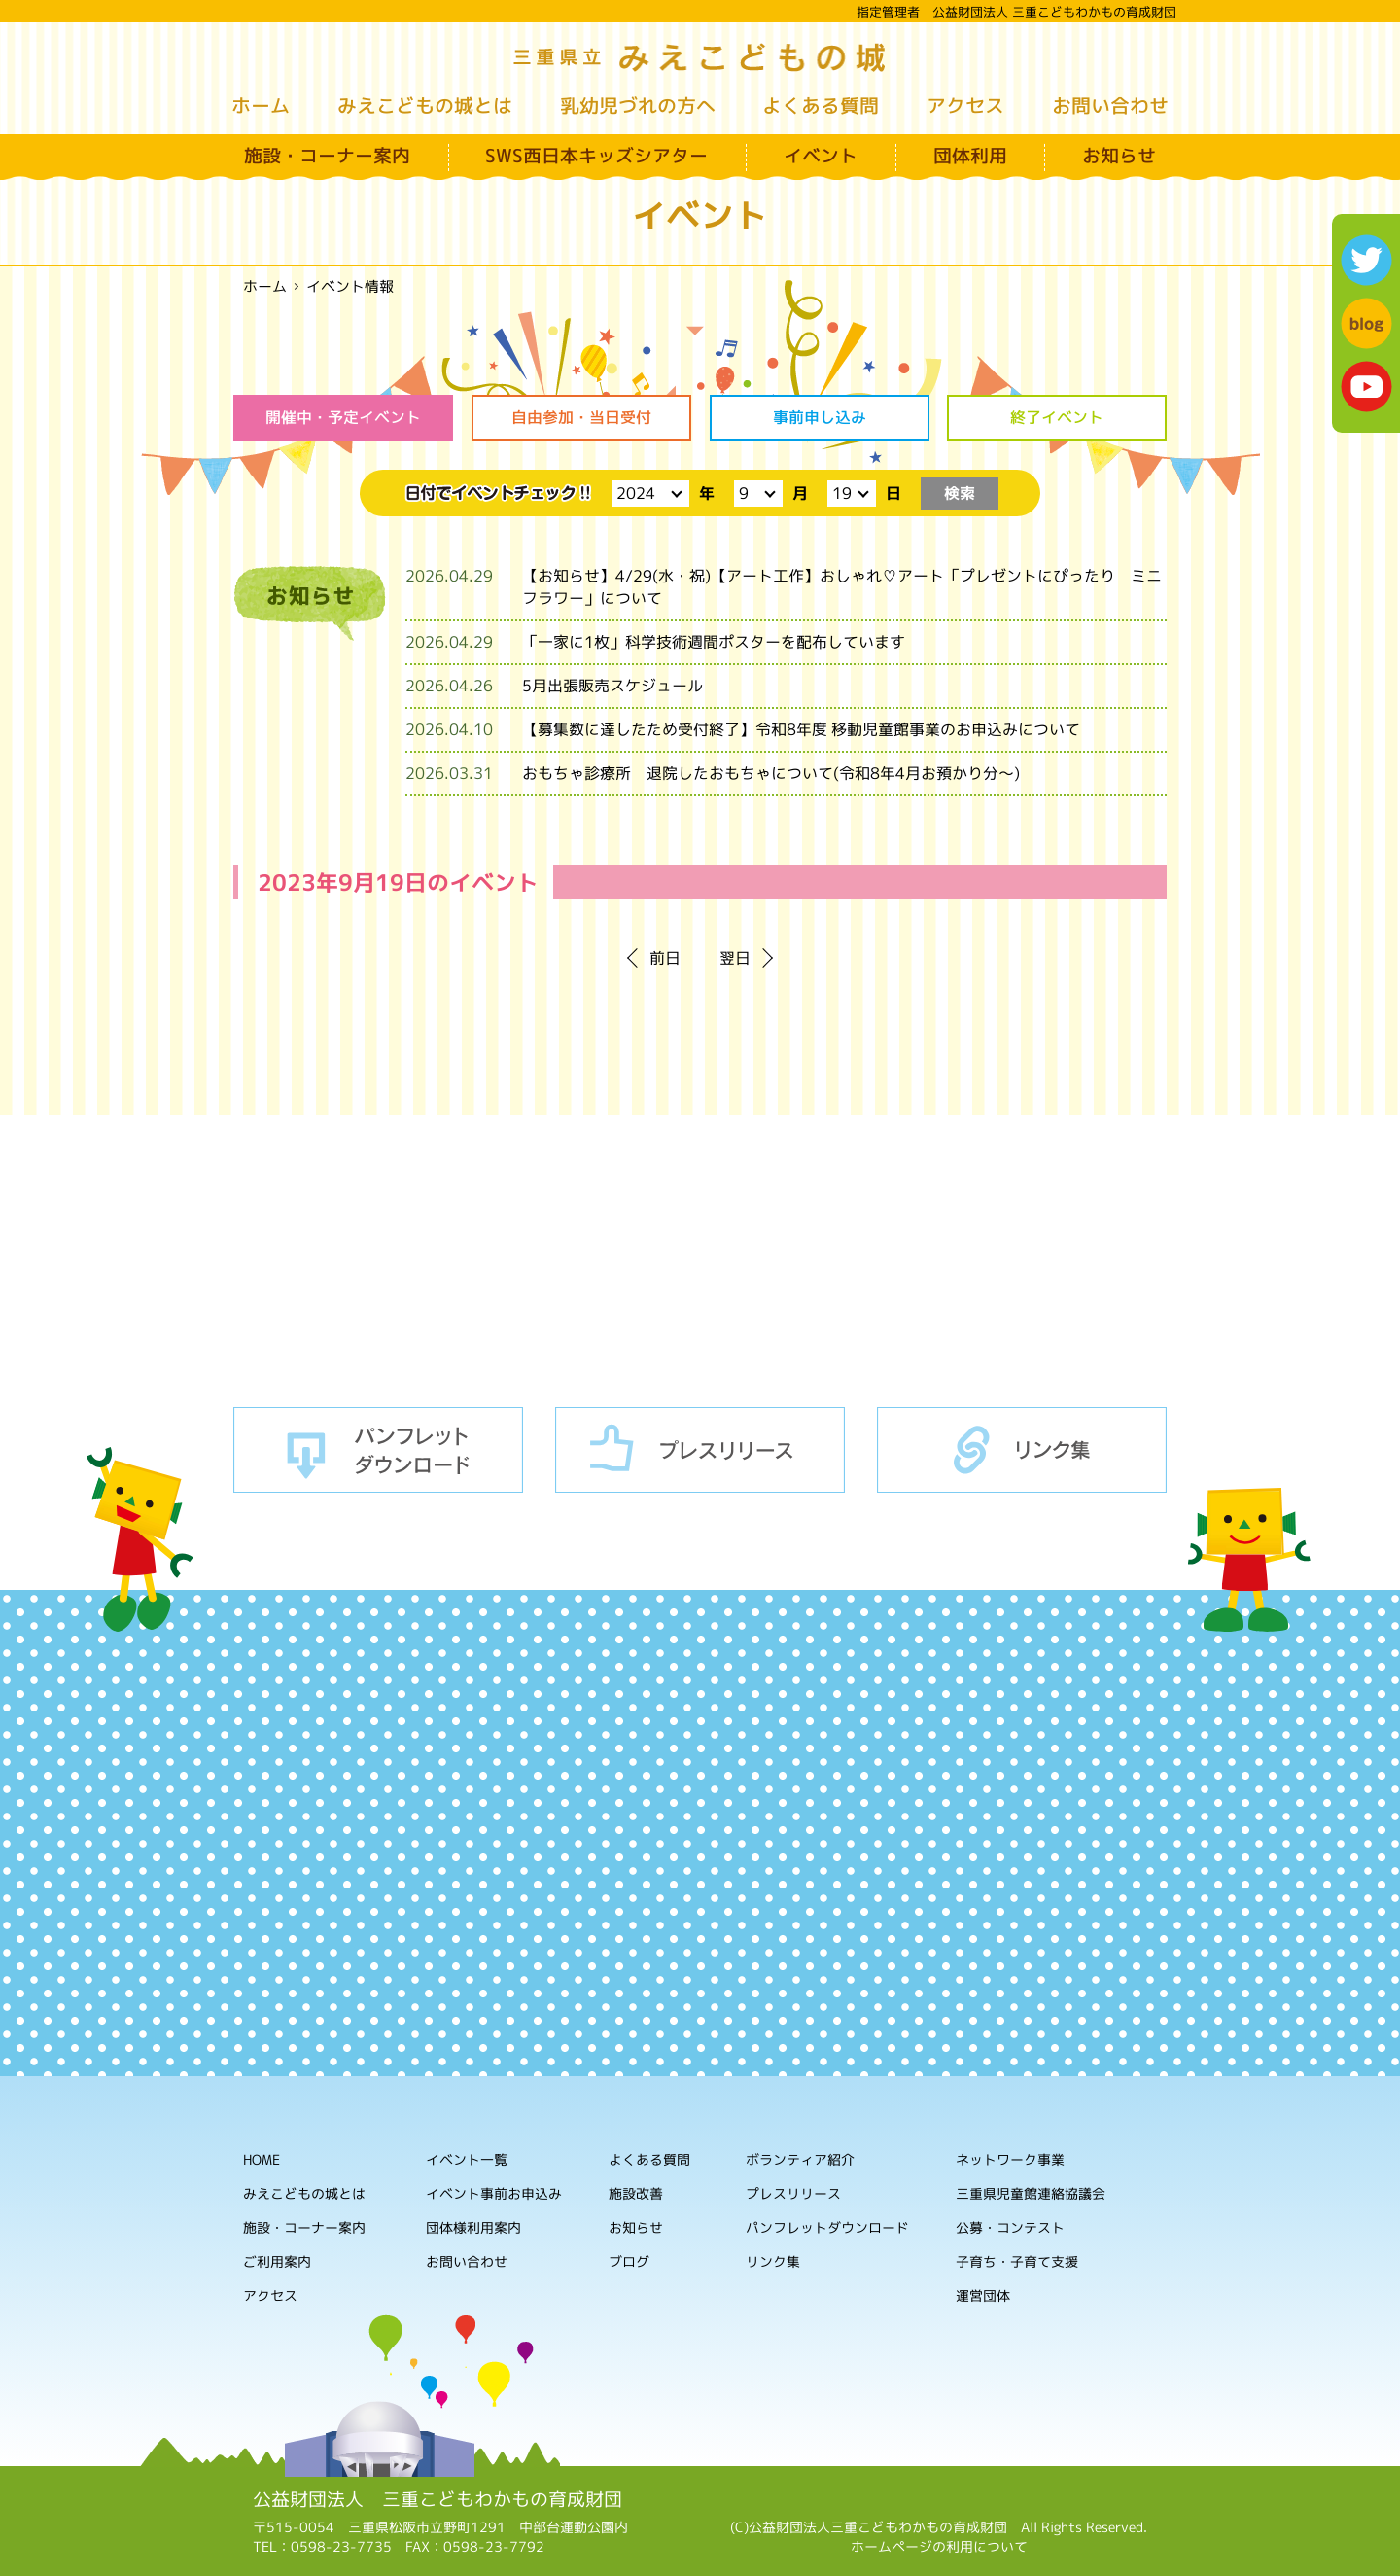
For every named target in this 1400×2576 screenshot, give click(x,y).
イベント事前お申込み (494, 2193)
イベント (821, 155)
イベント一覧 (467, 2159)
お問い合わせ (1110, 105)
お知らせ (1119, 155)
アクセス (965, 105)
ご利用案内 (277, 2261)
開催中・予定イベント (343, 417)
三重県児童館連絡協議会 (1030, 2194)
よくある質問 (820, 105)
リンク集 (1022, 1450)
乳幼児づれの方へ (638, 105)
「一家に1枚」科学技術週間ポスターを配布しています (713, 642)
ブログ (629, 2261)
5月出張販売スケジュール (612, 685)
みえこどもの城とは (424, 105)
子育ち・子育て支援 (1017, 2262)
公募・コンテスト (1010, 2228)
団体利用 (970, 155)
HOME (261, 2159)
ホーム (260, 105)
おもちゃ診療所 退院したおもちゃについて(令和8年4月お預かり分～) (771, 773)
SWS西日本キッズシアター (596, 155)
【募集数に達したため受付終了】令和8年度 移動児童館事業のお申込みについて (801, 729)
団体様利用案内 (473, 2227)
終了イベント (1056, 417)
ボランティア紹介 (800, 2160)
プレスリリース (700, 1450)
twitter (1366, 260)
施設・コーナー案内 (327, 155)
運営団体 (983, 2296)
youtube (1366, 386)
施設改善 (636, 2193)
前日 (665, 958)
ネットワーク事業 (1010, 2160)
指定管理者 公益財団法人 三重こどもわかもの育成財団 (1016, 11)
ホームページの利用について (939, 2546)
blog (1366, 323)
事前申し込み (818, 417)
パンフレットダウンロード (378, 1450)
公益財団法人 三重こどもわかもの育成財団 (437, 2499)
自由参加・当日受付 (581, 417)
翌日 (735, 958)
